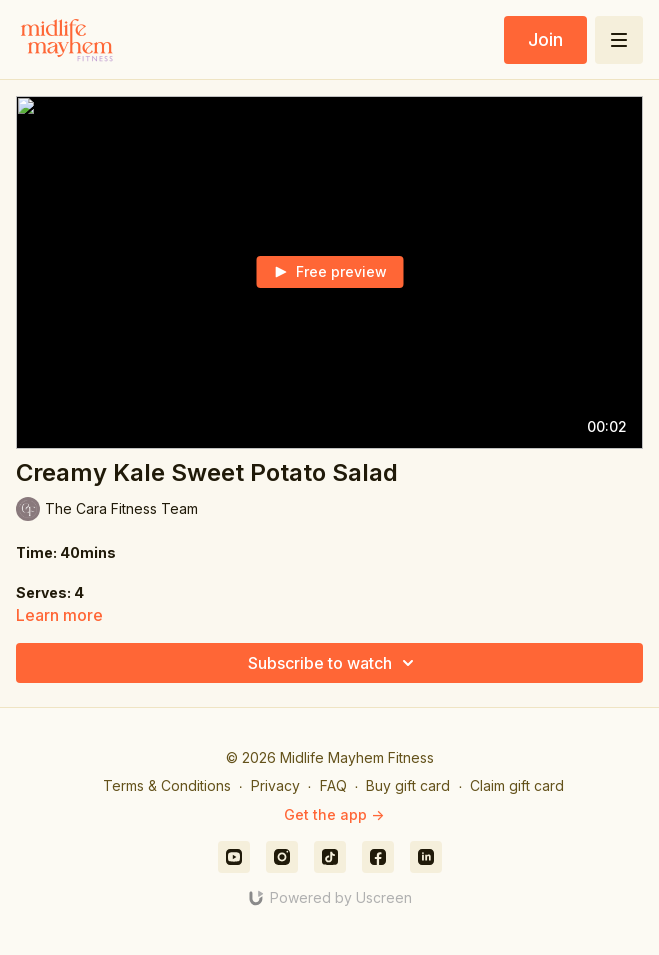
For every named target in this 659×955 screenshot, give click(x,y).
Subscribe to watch (334, 663)
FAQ (333, 785)
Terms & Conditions (167, 785)
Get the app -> (334, 814)
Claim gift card (517, 785)
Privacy (275, 785)
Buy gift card (408, 785)
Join (545, 39)
